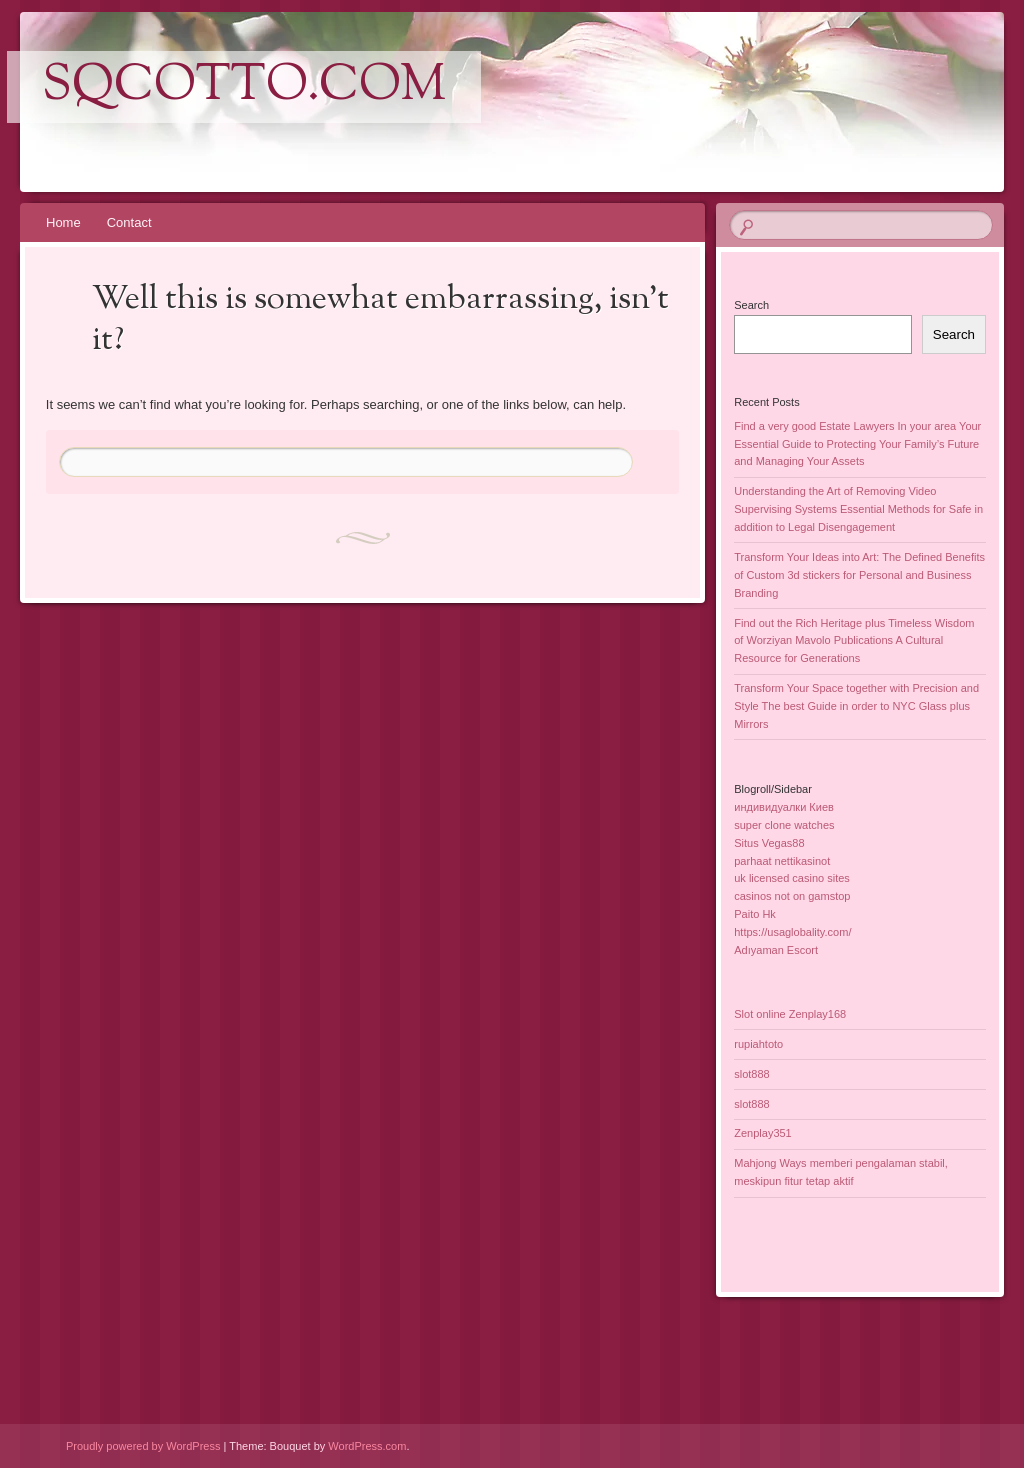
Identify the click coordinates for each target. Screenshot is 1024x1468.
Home (63, 222)
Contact (129, 222)
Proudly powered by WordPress (143, 1446)
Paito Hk (755, 914)
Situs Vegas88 (769, 843)
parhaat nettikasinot (782, 861)
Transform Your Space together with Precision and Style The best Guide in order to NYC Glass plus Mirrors (856, 706)
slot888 (751, 1074)
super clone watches (784, 825)
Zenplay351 (763, 1133)
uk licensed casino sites (792, 878)
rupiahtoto (758, 1044)
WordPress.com (367, 1446)
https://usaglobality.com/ (792, 932)
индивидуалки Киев (784, 807)
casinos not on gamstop (792, 896)
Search (751, 305)
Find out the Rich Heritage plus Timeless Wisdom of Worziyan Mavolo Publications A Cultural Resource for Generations (854, 641)
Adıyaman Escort (776, 950)
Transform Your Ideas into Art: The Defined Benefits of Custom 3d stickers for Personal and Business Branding (859, 575)
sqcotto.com (244, 87)
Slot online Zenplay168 (790, 1014)
